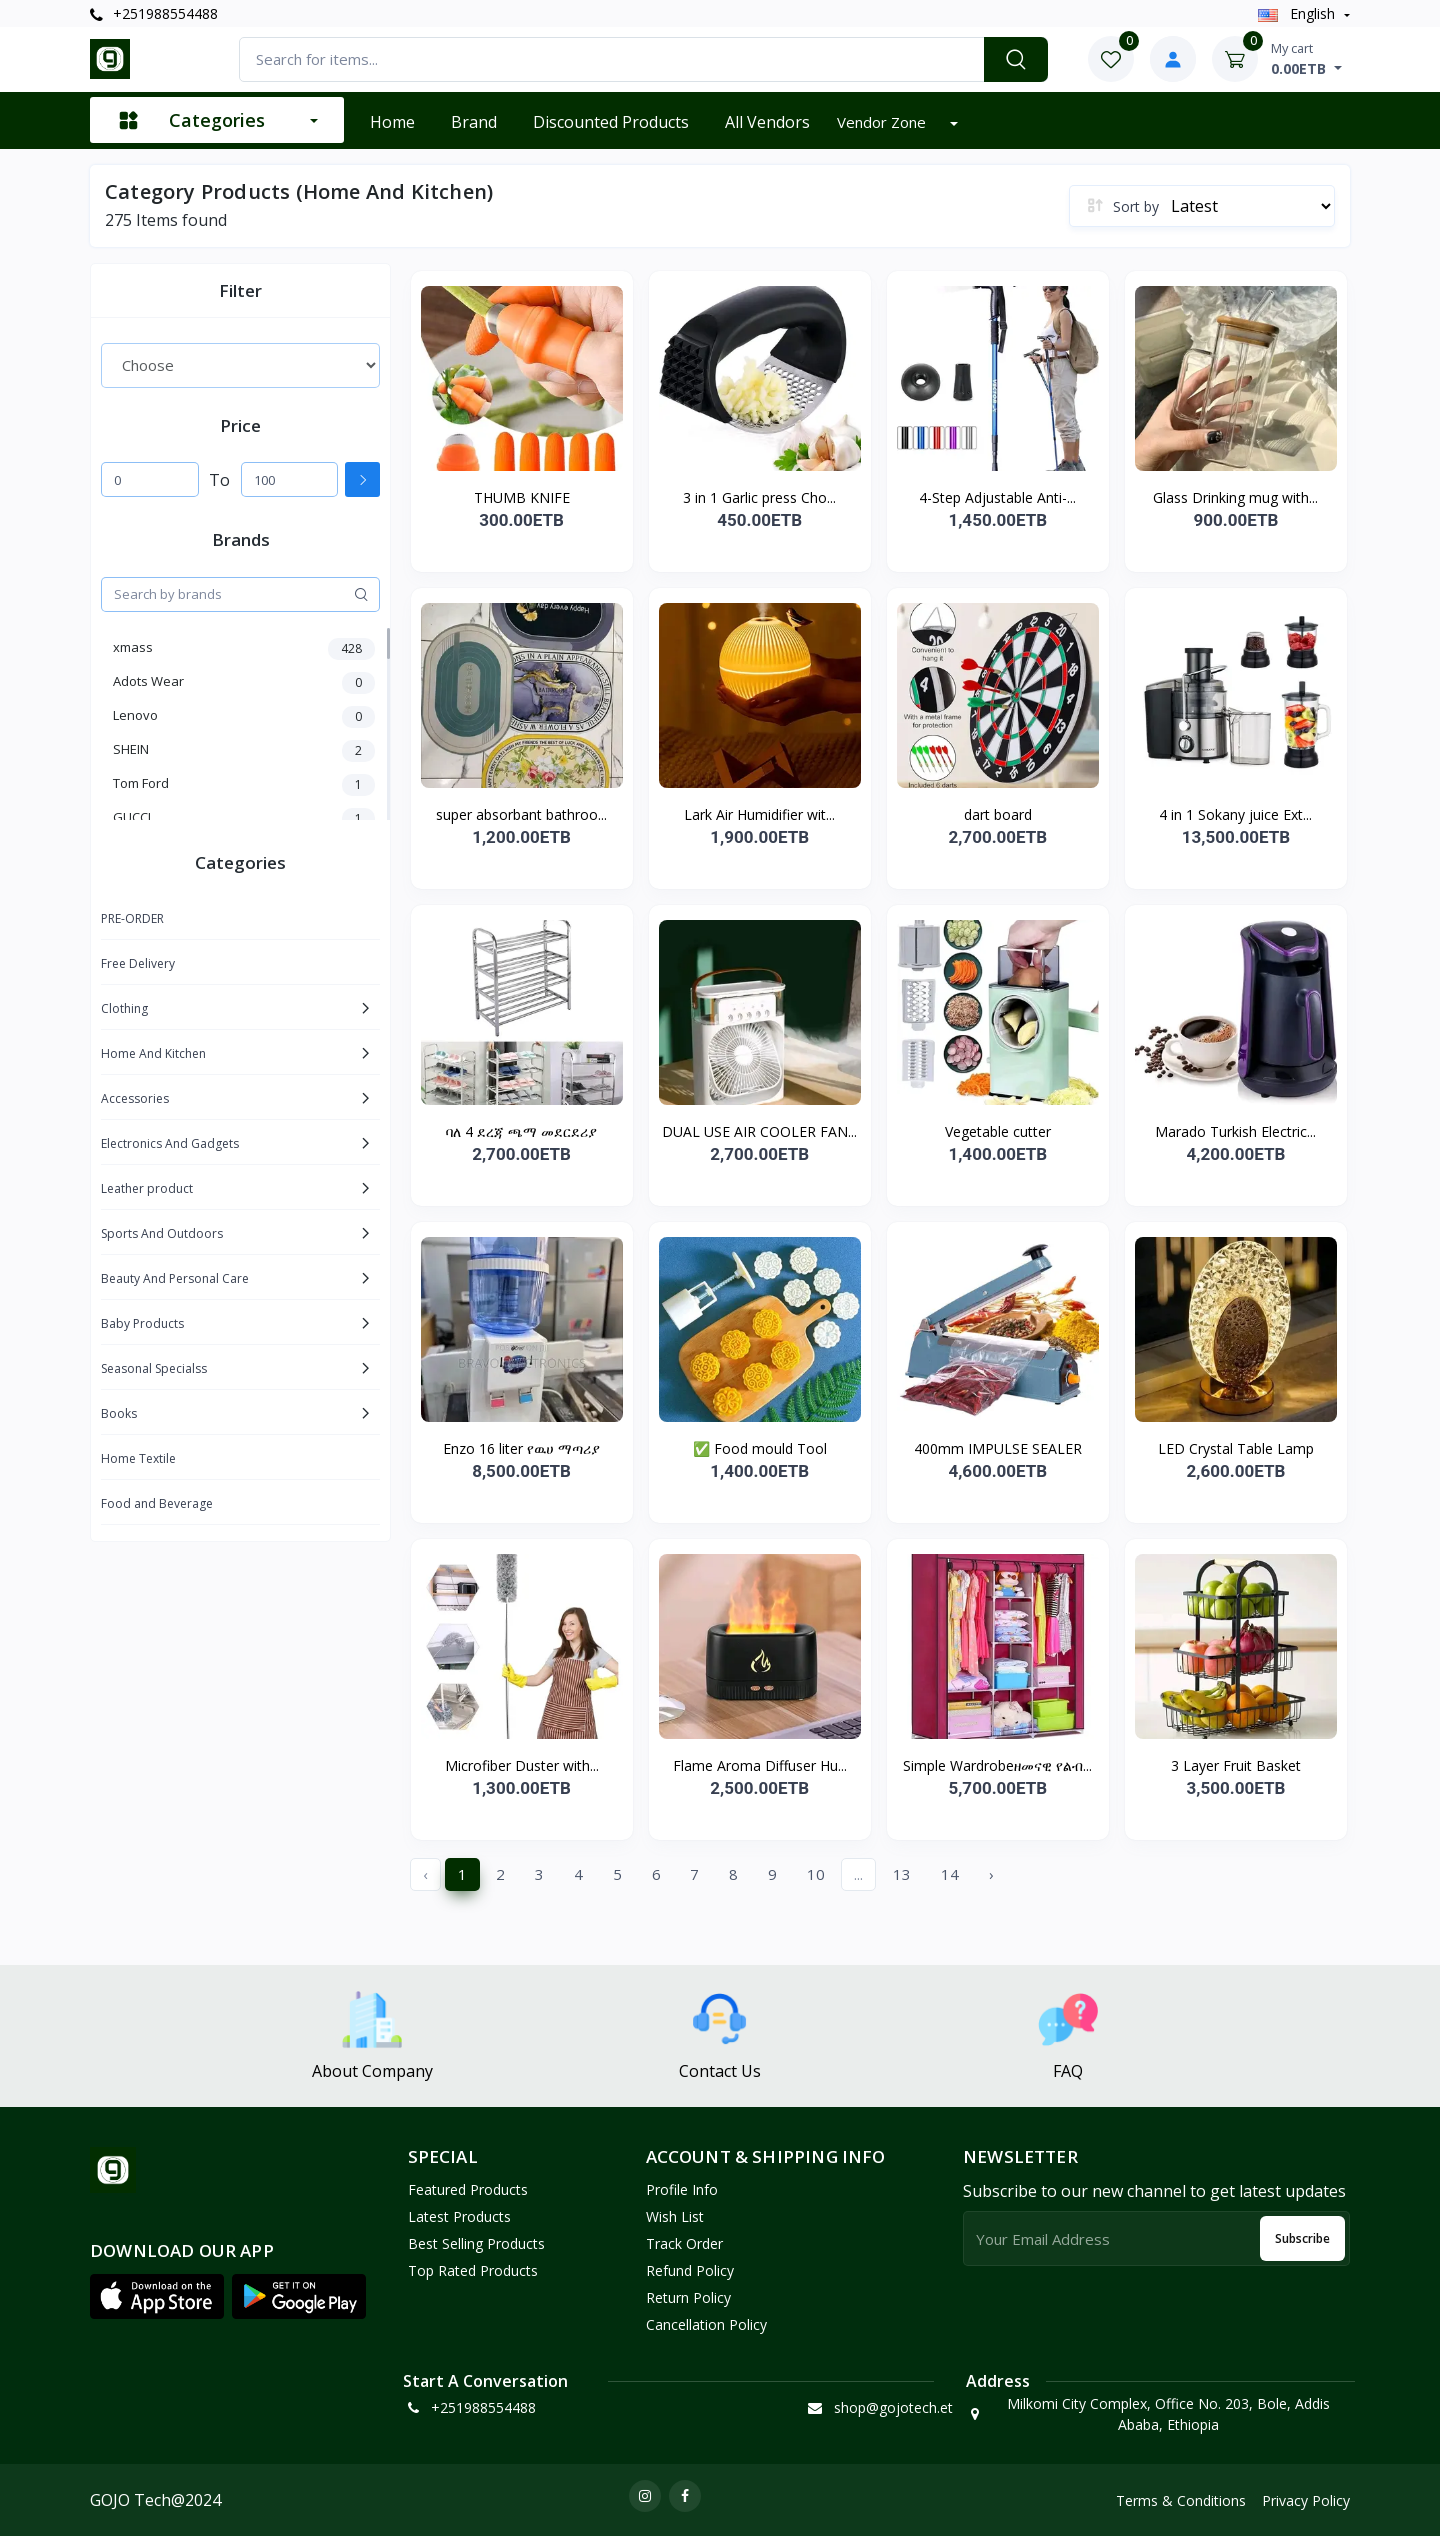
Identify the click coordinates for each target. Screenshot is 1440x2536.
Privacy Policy (1306, 2500)
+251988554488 (154, 13)
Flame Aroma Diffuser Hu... (760, 1765)
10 (816, 1874)
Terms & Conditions (1181, 2500)
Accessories (135, 1098)
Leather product (147, 1188)
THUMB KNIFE (522, 497)
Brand (474, 122)
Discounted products (611, 122)
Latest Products (459, 2216)
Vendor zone (883, 122)
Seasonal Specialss (154, 1368)
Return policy (688, 2297)
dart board (998, 814)
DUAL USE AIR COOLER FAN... (759, 1131)
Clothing (124, 1008)
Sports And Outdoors (162, 1233)
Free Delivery (138, 963)
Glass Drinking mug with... (1235, 497)
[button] (157, 2296)
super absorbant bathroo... (521, 814)
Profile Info (682, 2189)
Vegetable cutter (998, 1131)
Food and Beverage (157, 1503)
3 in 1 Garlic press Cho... (759, 497)
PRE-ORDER (132, 918)
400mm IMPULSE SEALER (998, 1448)
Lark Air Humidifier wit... (759, 814)
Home (392, 122)
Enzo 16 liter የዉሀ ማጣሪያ (521, 1448)
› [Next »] (991, 1874)
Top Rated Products (473, 2270)
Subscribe (1302, 2238)
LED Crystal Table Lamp (1236, 1448)
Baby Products (142, 1323)
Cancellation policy (706, 2324)
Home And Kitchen (153, 1053)
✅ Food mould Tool (760, 1448)
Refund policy (690, 2270)
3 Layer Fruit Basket (1236, 1765)
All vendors (767, 122)
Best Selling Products (476, 2243)
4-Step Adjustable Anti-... (997, 497)
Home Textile (138, 1458)
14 (950, 1874)
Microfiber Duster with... (522, 1765)
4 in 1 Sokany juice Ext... (1235, 814)
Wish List (675, 2216)
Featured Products (468, 2189)
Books (119, 1413)
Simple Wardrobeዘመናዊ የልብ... (997, 1765)
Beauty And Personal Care (175, 1278)
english (1298, 13)
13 (902, 1874)
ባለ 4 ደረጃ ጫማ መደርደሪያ (521, 1131)
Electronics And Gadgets (170, 1143)
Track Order (684, 2243)
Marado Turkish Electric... (1235, 1131)
